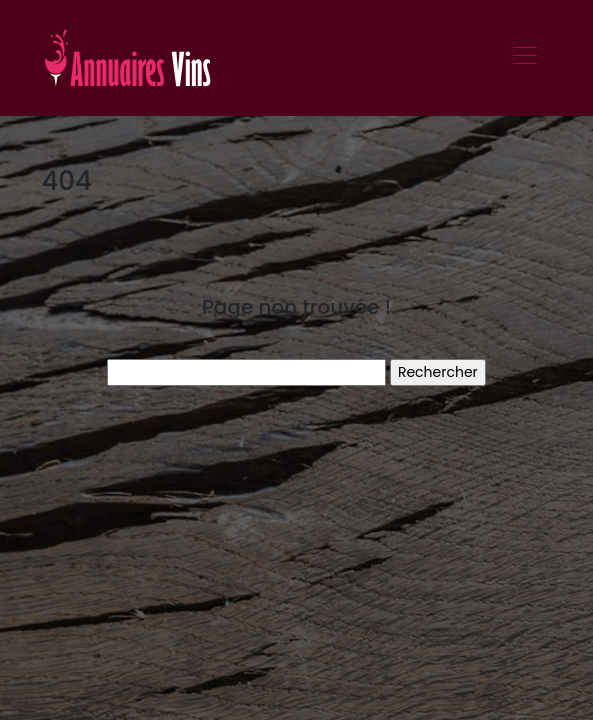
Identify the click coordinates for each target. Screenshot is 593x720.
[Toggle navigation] (524, 58)
